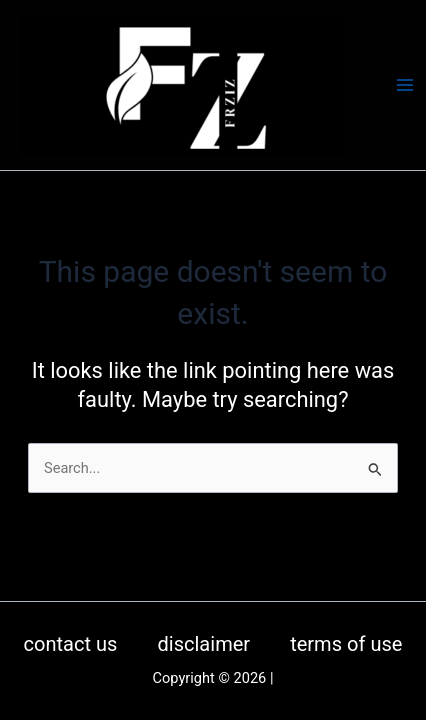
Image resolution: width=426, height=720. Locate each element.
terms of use (346, 644)
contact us (71, 644)
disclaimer (203, 644)
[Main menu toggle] (405, 85)
